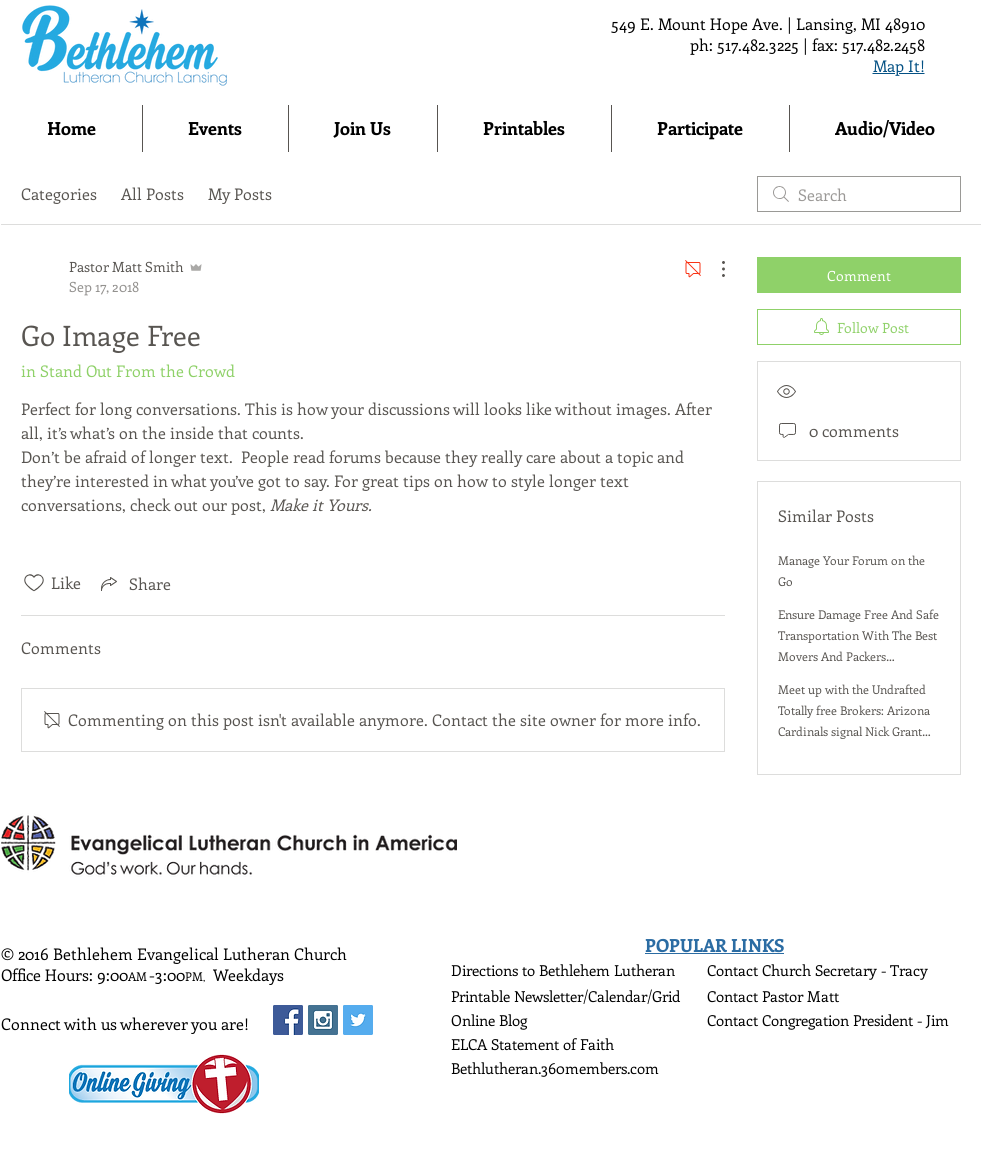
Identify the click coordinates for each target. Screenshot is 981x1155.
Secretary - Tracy (871, 970)
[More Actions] (713, 269)
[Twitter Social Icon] (358, 1020)
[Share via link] (134, 583)
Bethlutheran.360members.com (555, 1068)
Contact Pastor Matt (773, 996)
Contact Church (761, 970)
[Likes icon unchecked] (34, 583)
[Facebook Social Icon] (288, 1020)
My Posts (240, 193)
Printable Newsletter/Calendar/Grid (565, 996)
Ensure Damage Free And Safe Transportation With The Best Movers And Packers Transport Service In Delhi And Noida (858, 656)
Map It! (899, 65)
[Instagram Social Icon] (323, 1020)
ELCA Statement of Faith (532, 1044)
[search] (859, 194)
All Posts (152, 193)
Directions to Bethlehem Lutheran (563, 970)
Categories (59, 193)
